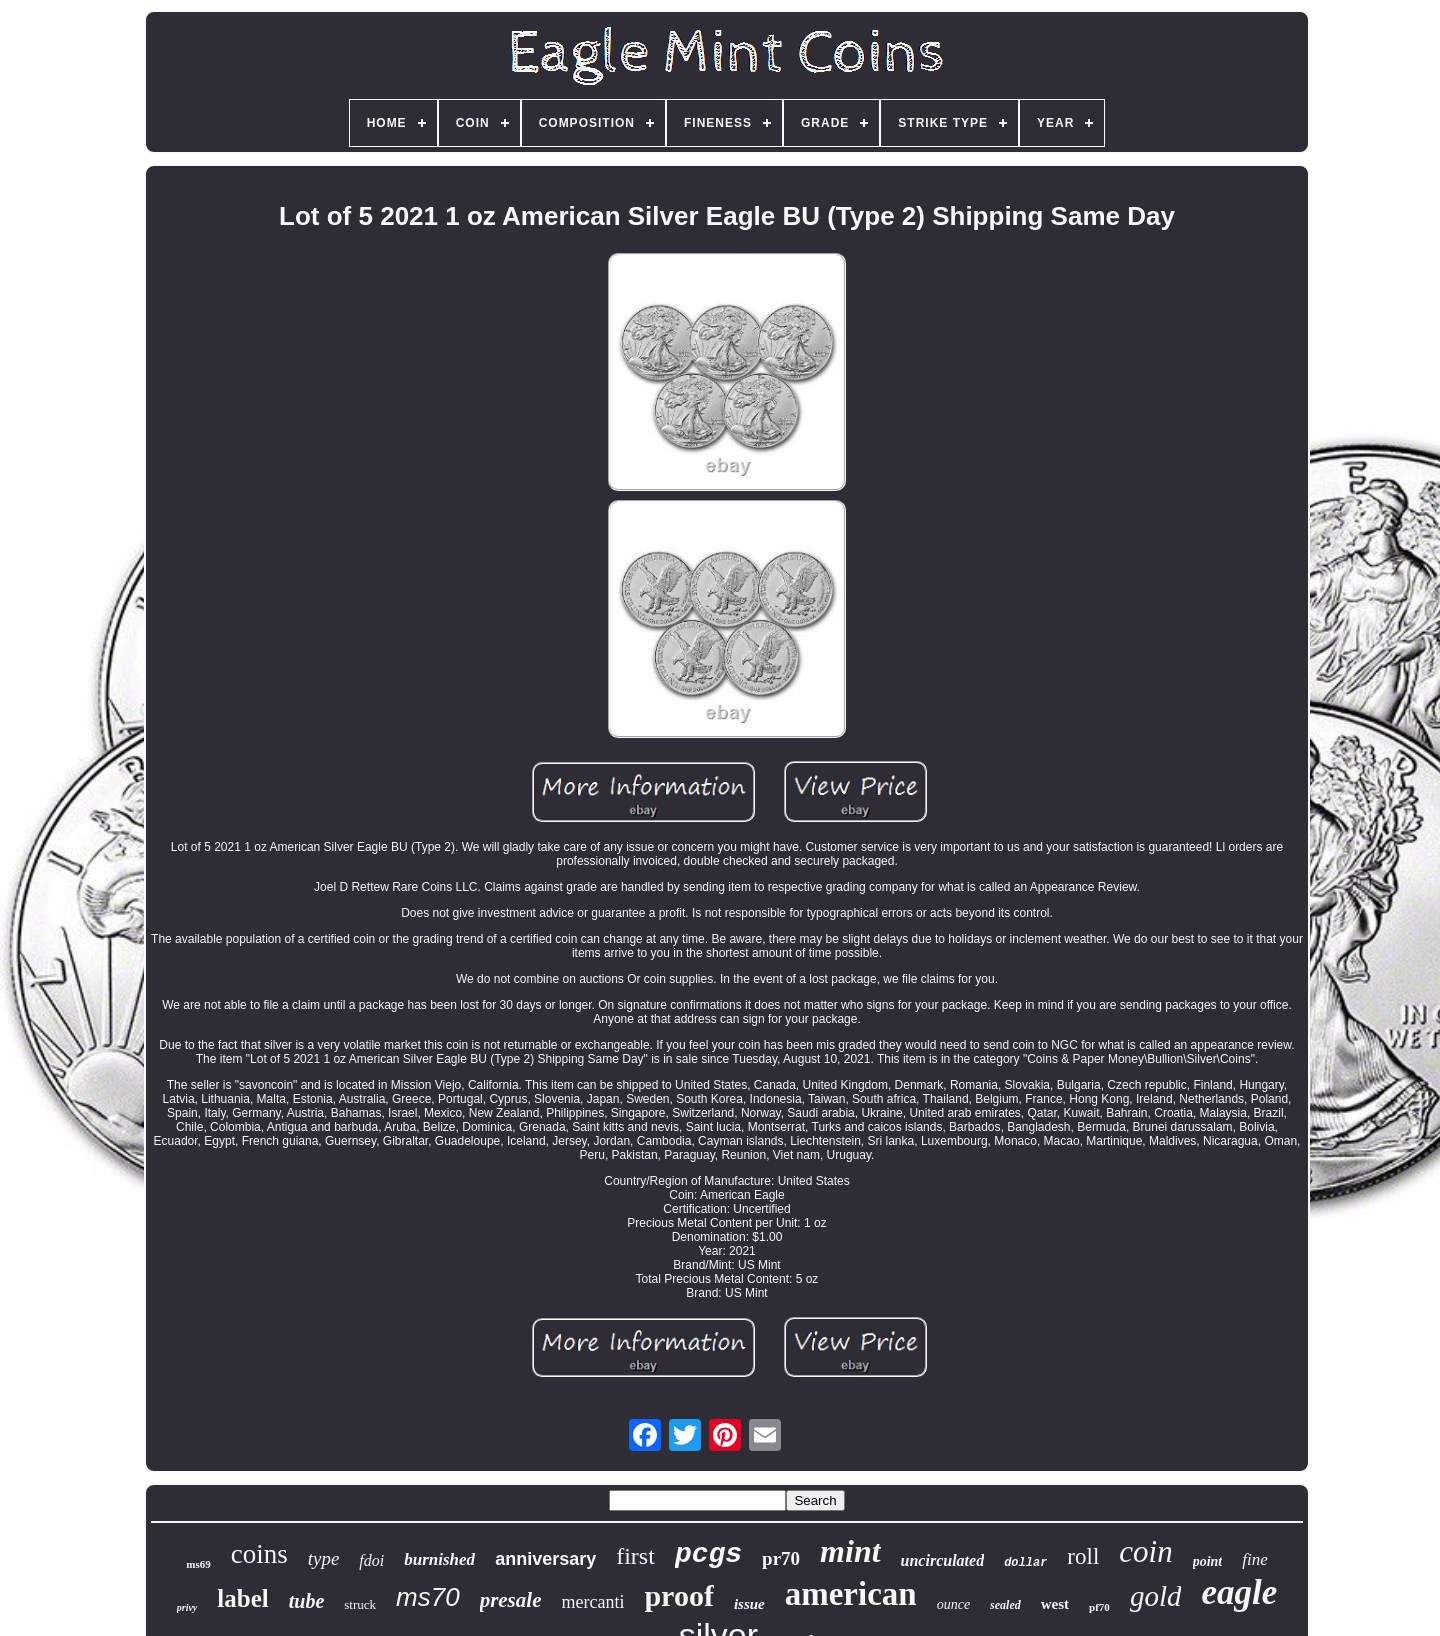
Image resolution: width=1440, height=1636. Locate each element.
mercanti (592, 1602)
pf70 (1099, 1607)
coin (1145, 1551)
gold (1156, 1596)
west (1055, 1604)
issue (749, 1604)
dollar (1025, 1563)
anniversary (545, 1559)
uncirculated (943, 1560)
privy (187, 1607)
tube (307, 1601)
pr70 (781, 1558)
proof (678, 1595)
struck (360, 1604)
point (1208, 1561)
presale (511, 1600)
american (851, 1594)
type (324, 1558)
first (635, 1556)
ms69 (198, 1564)
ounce (953, 1604)
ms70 (428, 1597)
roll (1083, 1556)
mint (850, 1551)
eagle (1239, 1592)
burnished (439, 1559)
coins (259, 1554)
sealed (1005, 1605)
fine (1255, 1559)
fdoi (371, 1560)
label (242, 1598)
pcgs (708, 1554)
